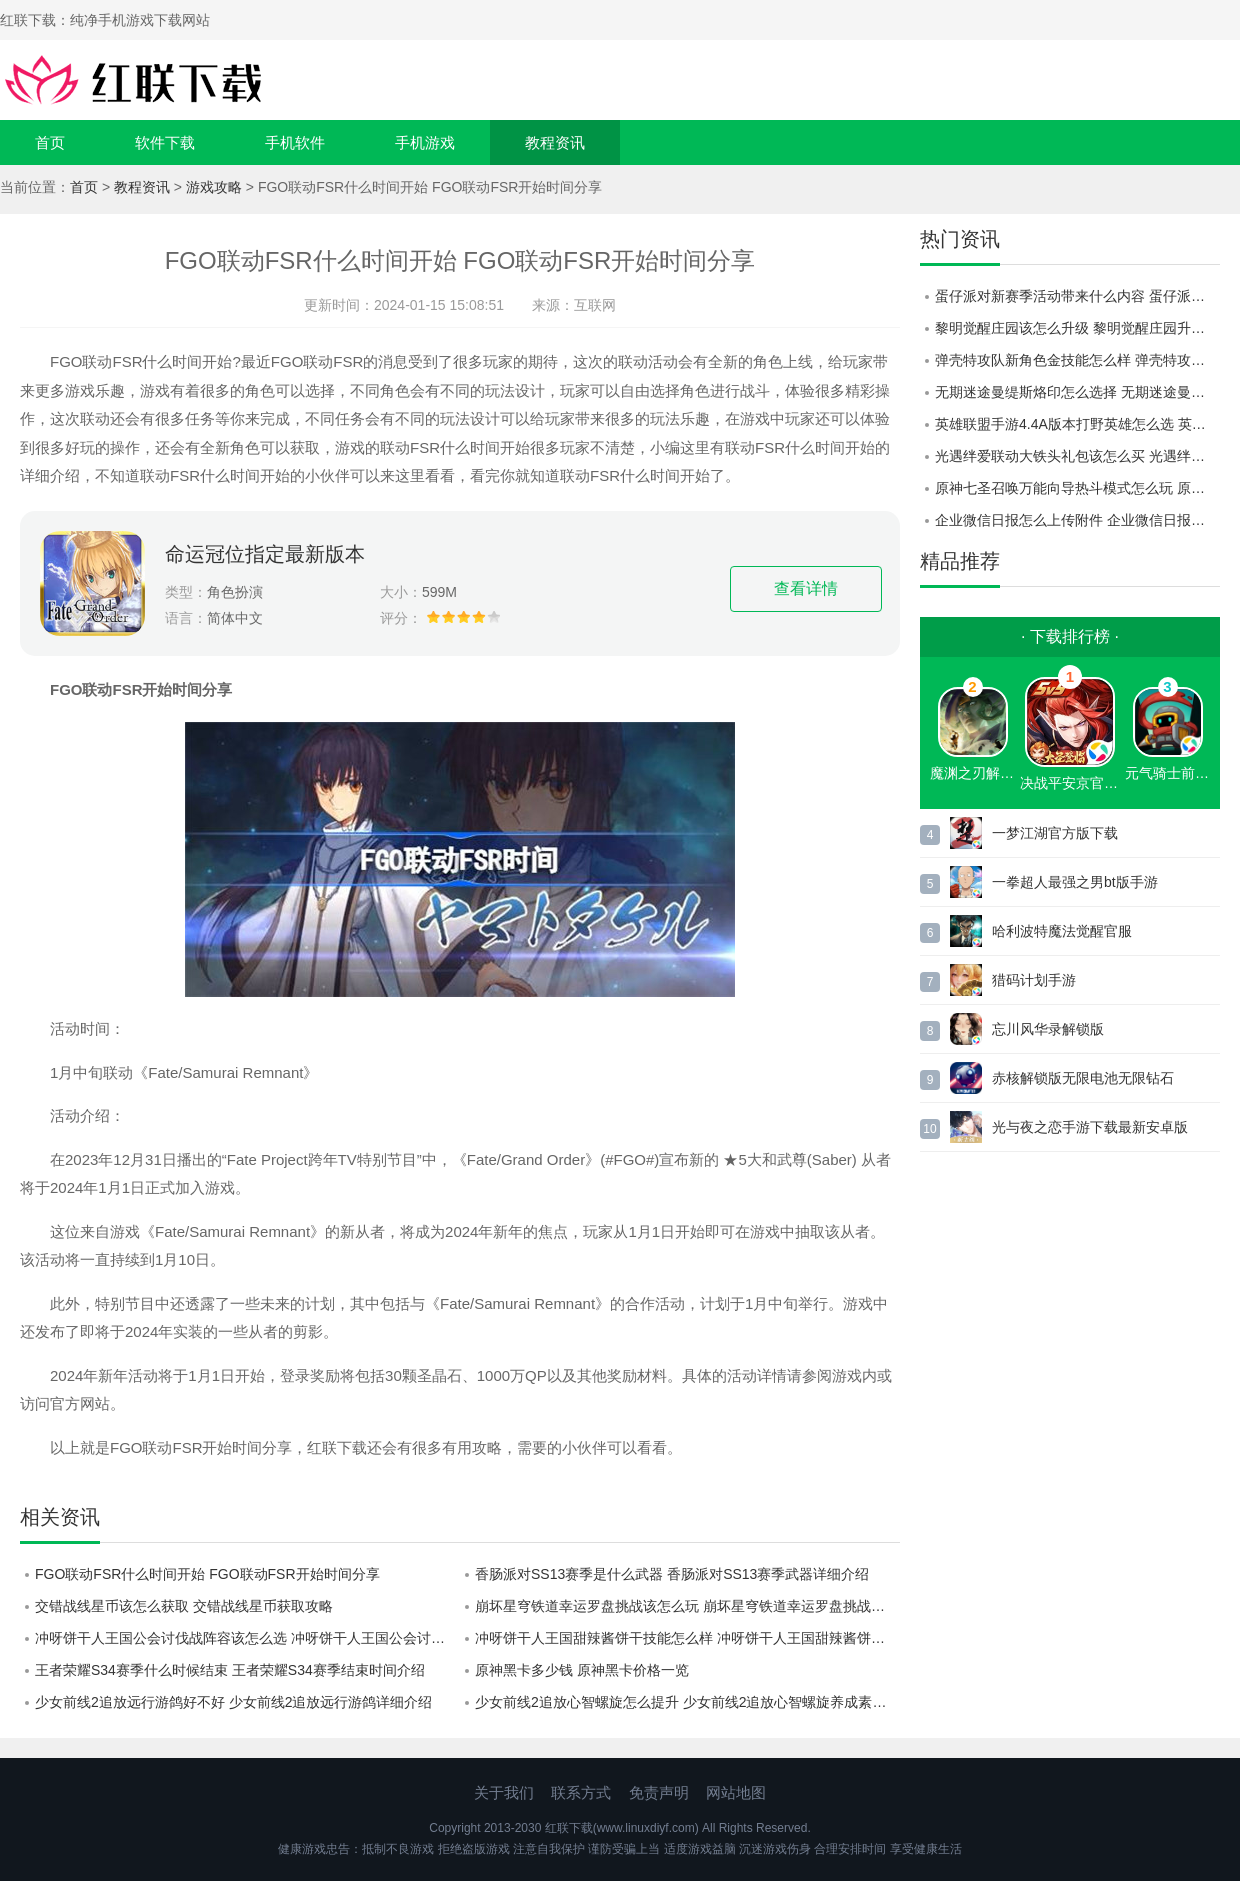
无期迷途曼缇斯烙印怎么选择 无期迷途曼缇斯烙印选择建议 (1077, 392)
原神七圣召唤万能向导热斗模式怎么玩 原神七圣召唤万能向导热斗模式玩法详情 (1077, 488)
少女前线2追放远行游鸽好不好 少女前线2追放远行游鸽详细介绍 (233, 1702)
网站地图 (736, 1792)
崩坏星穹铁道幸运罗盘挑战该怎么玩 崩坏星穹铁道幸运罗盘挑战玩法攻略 (687, 1606)
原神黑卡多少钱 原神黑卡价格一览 (582, 1670)
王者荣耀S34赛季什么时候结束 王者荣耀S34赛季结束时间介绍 (230, 1670)
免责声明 (659, 1792)
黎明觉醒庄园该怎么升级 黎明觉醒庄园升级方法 (1077, 328)
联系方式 (581, 1792)
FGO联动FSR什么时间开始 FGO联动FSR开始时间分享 (207, 1574)
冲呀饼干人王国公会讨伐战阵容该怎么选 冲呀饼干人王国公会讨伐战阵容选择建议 (247, 1638)
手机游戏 (425, 142)
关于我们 (504, 1792)
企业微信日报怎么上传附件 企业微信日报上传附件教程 (1077, 520)
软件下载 (165, 142)
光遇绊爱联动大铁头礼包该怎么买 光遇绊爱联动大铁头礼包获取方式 (1077, 456)
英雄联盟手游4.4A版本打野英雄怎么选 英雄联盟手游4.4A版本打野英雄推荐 (1077, 424)
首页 (50, 142)
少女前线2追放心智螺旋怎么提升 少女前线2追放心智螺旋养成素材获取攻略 (687, 1702)
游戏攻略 (214, 187)
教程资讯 (555, 142)
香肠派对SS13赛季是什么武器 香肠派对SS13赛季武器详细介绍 (672, 1574)
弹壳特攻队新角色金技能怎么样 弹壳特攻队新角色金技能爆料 (1077, 360)
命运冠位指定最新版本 (265, 554)
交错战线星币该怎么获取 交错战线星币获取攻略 (184, 1606)
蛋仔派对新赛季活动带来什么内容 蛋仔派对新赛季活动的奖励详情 (1077, 296)
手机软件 (295, 142)
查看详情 (806, 588)
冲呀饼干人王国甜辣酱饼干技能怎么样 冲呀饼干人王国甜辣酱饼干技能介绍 (687, 1638)
